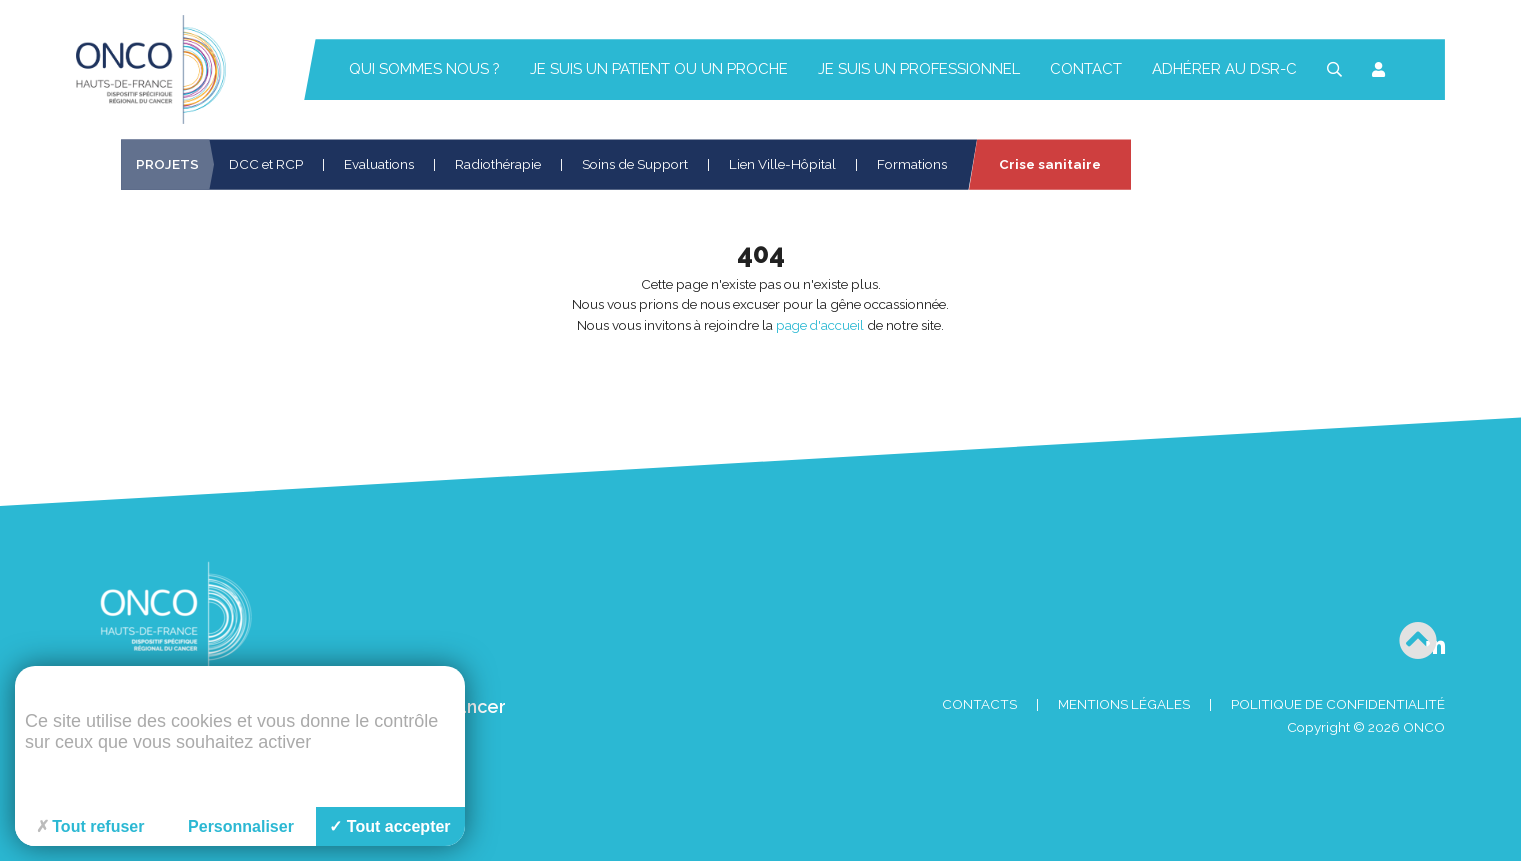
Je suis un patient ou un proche (659, 69)
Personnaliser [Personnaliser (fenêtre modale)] (241, 826)
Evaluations (379, 164)
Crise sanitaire (1050, 164)
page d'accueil (820, 325)
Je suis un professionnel (919, 69)
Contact (1086, 69)
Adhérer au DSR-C (1224, 69)
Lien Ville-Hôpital (782, 164)
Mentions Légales (1124, 705)
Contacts (979, 705)
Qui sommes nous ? (424, 69)
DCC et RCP (266, 164)
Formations (912, 164)
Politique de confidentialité (1338, 705)
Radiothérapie (498, 164)
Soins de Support (635, 164)
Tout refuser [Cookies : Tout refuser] (90, 826)
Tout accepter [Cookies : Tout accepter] (389, 826)
